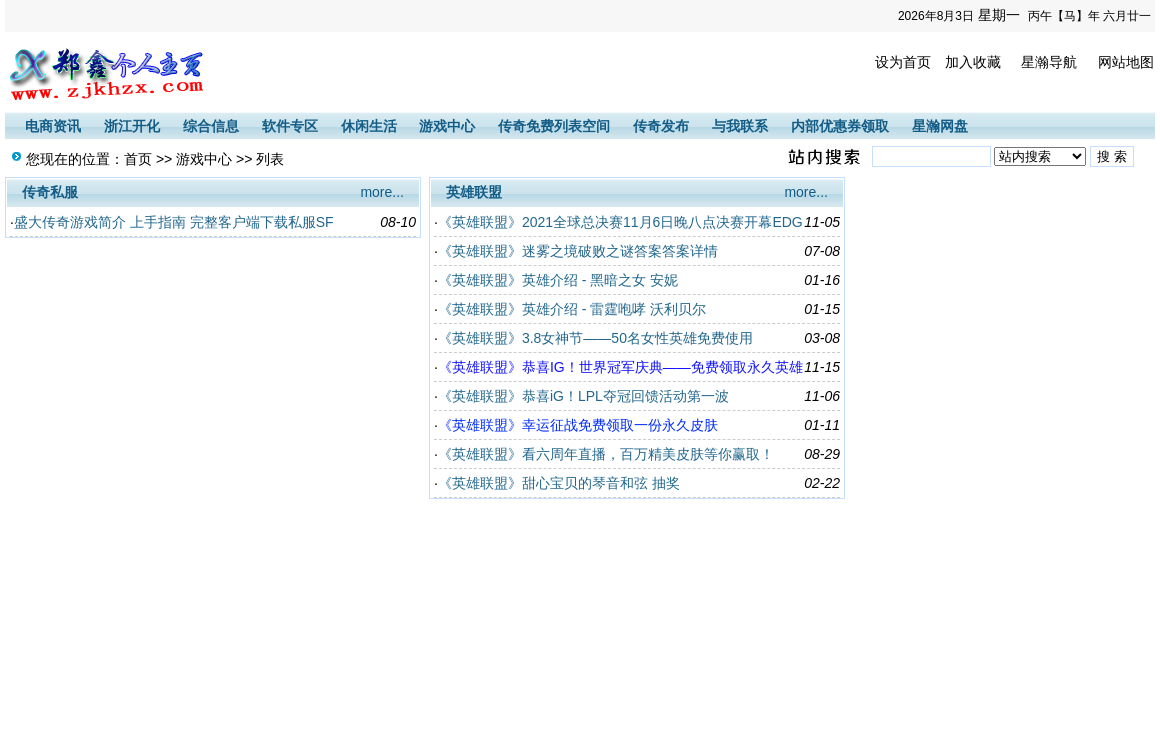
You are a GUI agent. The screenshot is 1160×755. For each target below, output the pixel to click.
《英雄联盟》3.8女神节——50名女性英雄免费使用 (595, 338)
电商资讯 (53, 126)
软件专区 (290, 126)
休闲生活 (369, 126)
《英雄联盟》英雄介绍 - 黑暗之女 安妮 (558, 280)
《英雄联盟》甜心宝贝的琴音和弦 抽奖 (559, 483)
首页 (138, 159)
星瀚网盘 (940, 126)
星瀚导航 (1049, 62)
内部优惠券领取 (840, 126)
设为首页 (903, 62)
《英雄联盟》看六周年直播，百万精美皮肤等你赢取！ (606, 454)
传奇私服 (50, 192)
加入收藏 (973, 62)
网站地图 (1126, 62)
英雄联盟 (474, 192)
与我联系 (740, 126)
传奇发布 (661, 126)
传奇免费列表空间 (554, 126)
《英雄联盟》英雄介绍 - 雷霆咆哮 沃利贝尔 (572, 309)
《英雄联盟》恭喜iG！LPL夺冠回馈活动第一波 (583, 396)
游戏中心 (447, 126)
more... (382, 192)
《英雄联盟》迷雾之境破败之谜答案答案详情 (578, 251)
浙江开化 (132, 126)
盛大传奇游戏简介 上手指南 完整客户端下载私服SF (174, 222)
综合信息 (211, 126)
